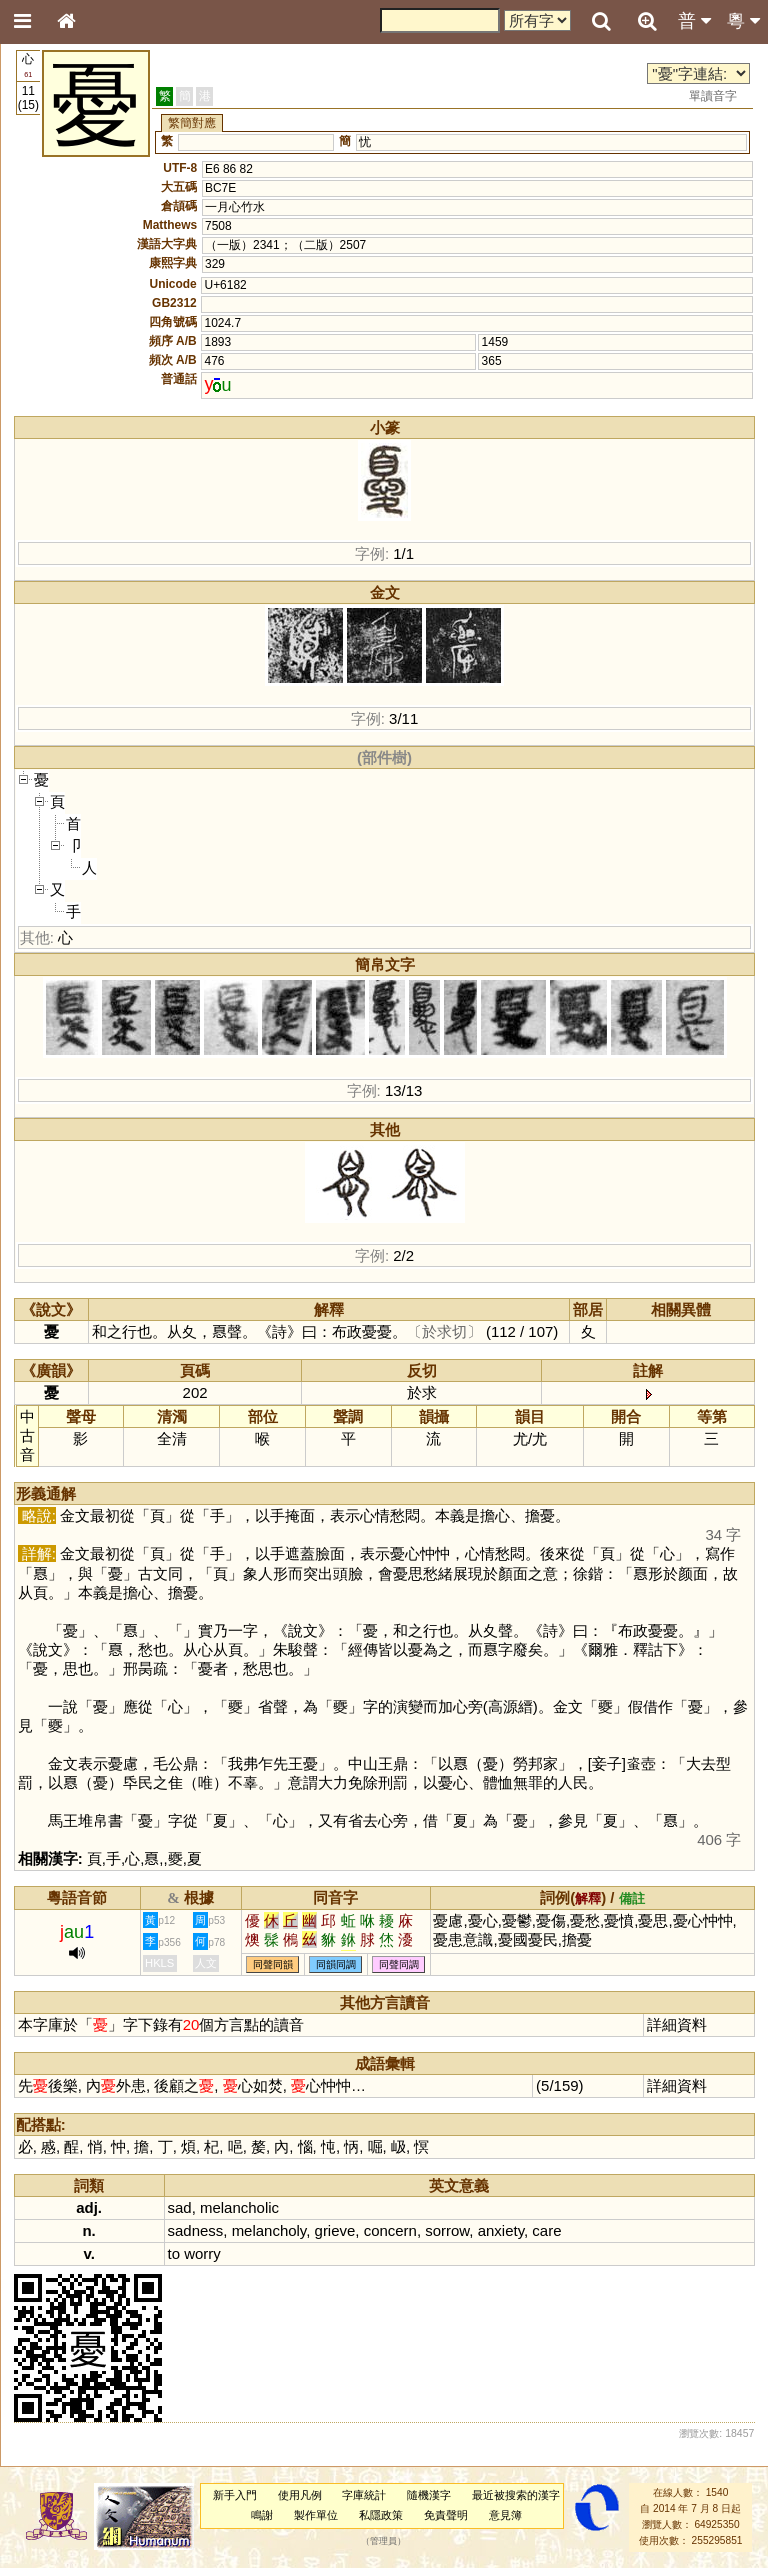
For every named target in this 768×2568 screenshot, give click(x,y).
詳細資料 (677, 2024)
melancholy (269, 2230)
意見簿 (505, 2515)
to (174, 2253)
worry (202, 2253)
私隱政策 (381, 2515)
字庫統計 (364, 2495)
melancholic (239, 2207)
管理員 (383, 2541)
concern (390, 2230)
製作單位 (316, 2515)
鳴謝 (262, 2515)
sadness (196, 2230)
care (546, 2230)
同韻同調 (336, 1964)
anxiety (501, 2230)
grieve (335, 2230)
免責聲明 (446, 2515)
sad (180, 2207)
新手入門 (235, 2495)
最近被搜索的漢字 (516, 2495)
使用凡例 (300, 2495)
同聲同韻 (273, 1964)
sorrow (447, 2230)
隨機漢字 (429, 2495)
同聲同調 (399, 1964)
